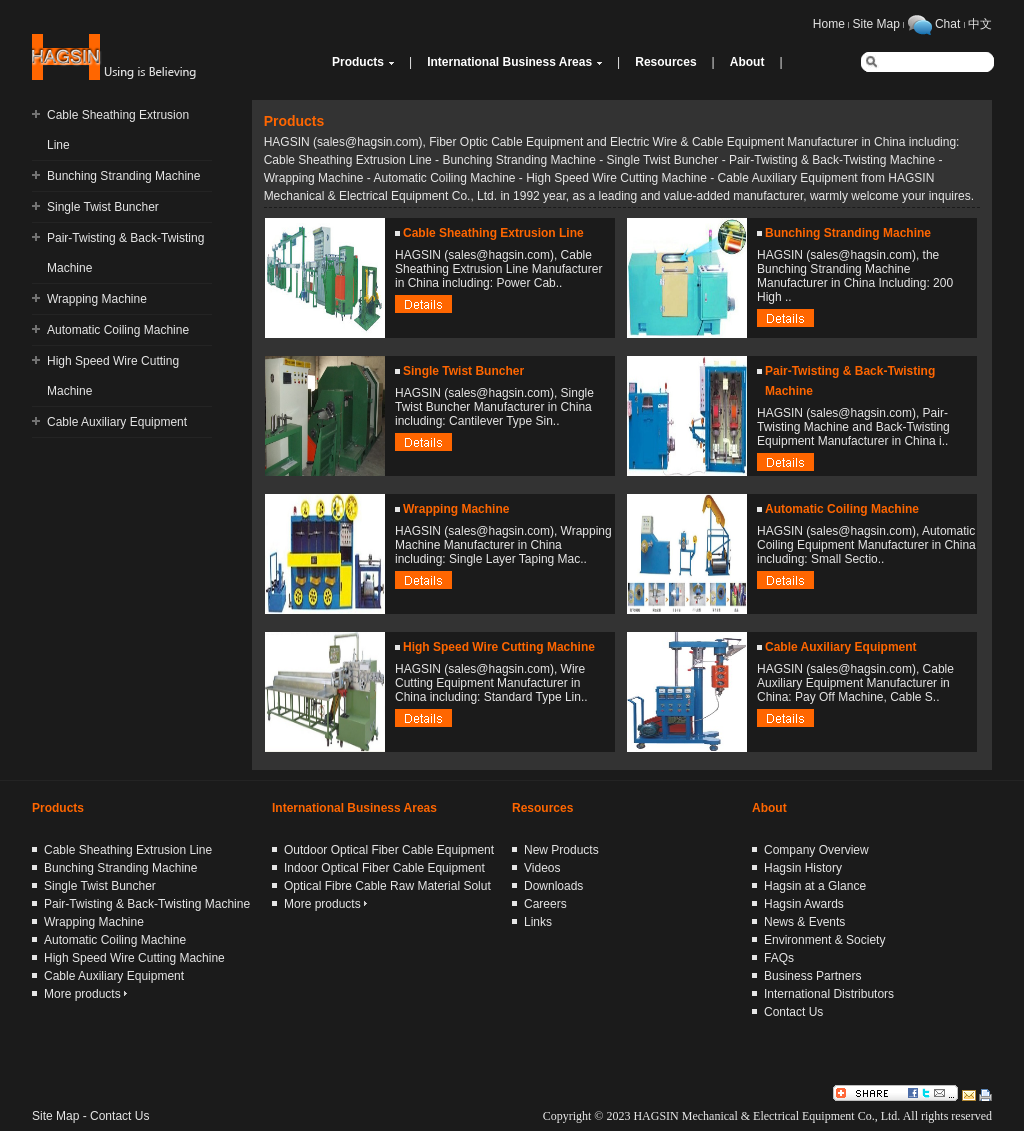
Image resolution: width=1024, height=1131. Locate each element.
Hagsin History (803, 868)
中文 (980, 24)
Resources (665, 62)
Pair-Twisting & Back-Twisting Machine (147, 904)
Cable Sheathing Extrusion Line (493, 233)
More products (85, 994)
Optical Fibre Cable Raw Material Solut (387, 886)
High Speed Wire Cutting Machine (499, 647)
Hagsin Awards (804, 904)
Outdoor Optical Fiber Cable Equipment (389, 850)
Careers (545, 904)
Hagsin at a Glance (815, 886)
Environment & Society (824, 940)
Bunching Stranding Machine (123, 176)
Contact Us (793, 1012)
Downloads (553, 886)
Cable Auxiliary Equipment (117, 422)
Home (829, 24)
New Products (561, 850)
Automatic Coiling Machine (118, 330)
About (747, 62)
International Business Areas (509, 62)
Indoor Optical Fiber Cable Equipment (384, 868)
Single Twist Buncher (103, 207)
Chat (947, 24)
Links (538, 922)
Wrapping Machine (97, 299)
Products (358, 62)
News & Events (804, 922)
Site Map (876, 24)
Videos (542, 868)
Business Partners (812, 976)
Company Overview (816, 850)
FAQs (779, 958)
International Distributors (829, 994)
